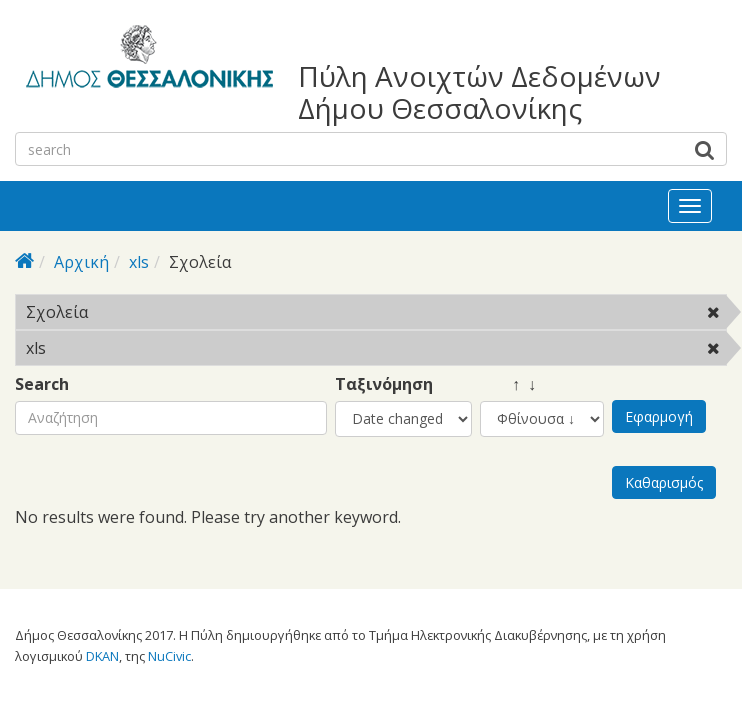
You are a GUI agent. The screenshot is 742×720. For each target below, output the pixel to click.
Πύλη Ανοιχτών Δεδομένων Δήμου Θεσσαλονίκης (479, 92)
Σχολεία (139, 312)
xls (139, 262)
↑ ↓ (508, 384)
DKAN (102, 656)
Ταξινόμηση (384, 384)
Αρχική (81, 262)
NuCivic (169, 656)
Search (42, 384)
